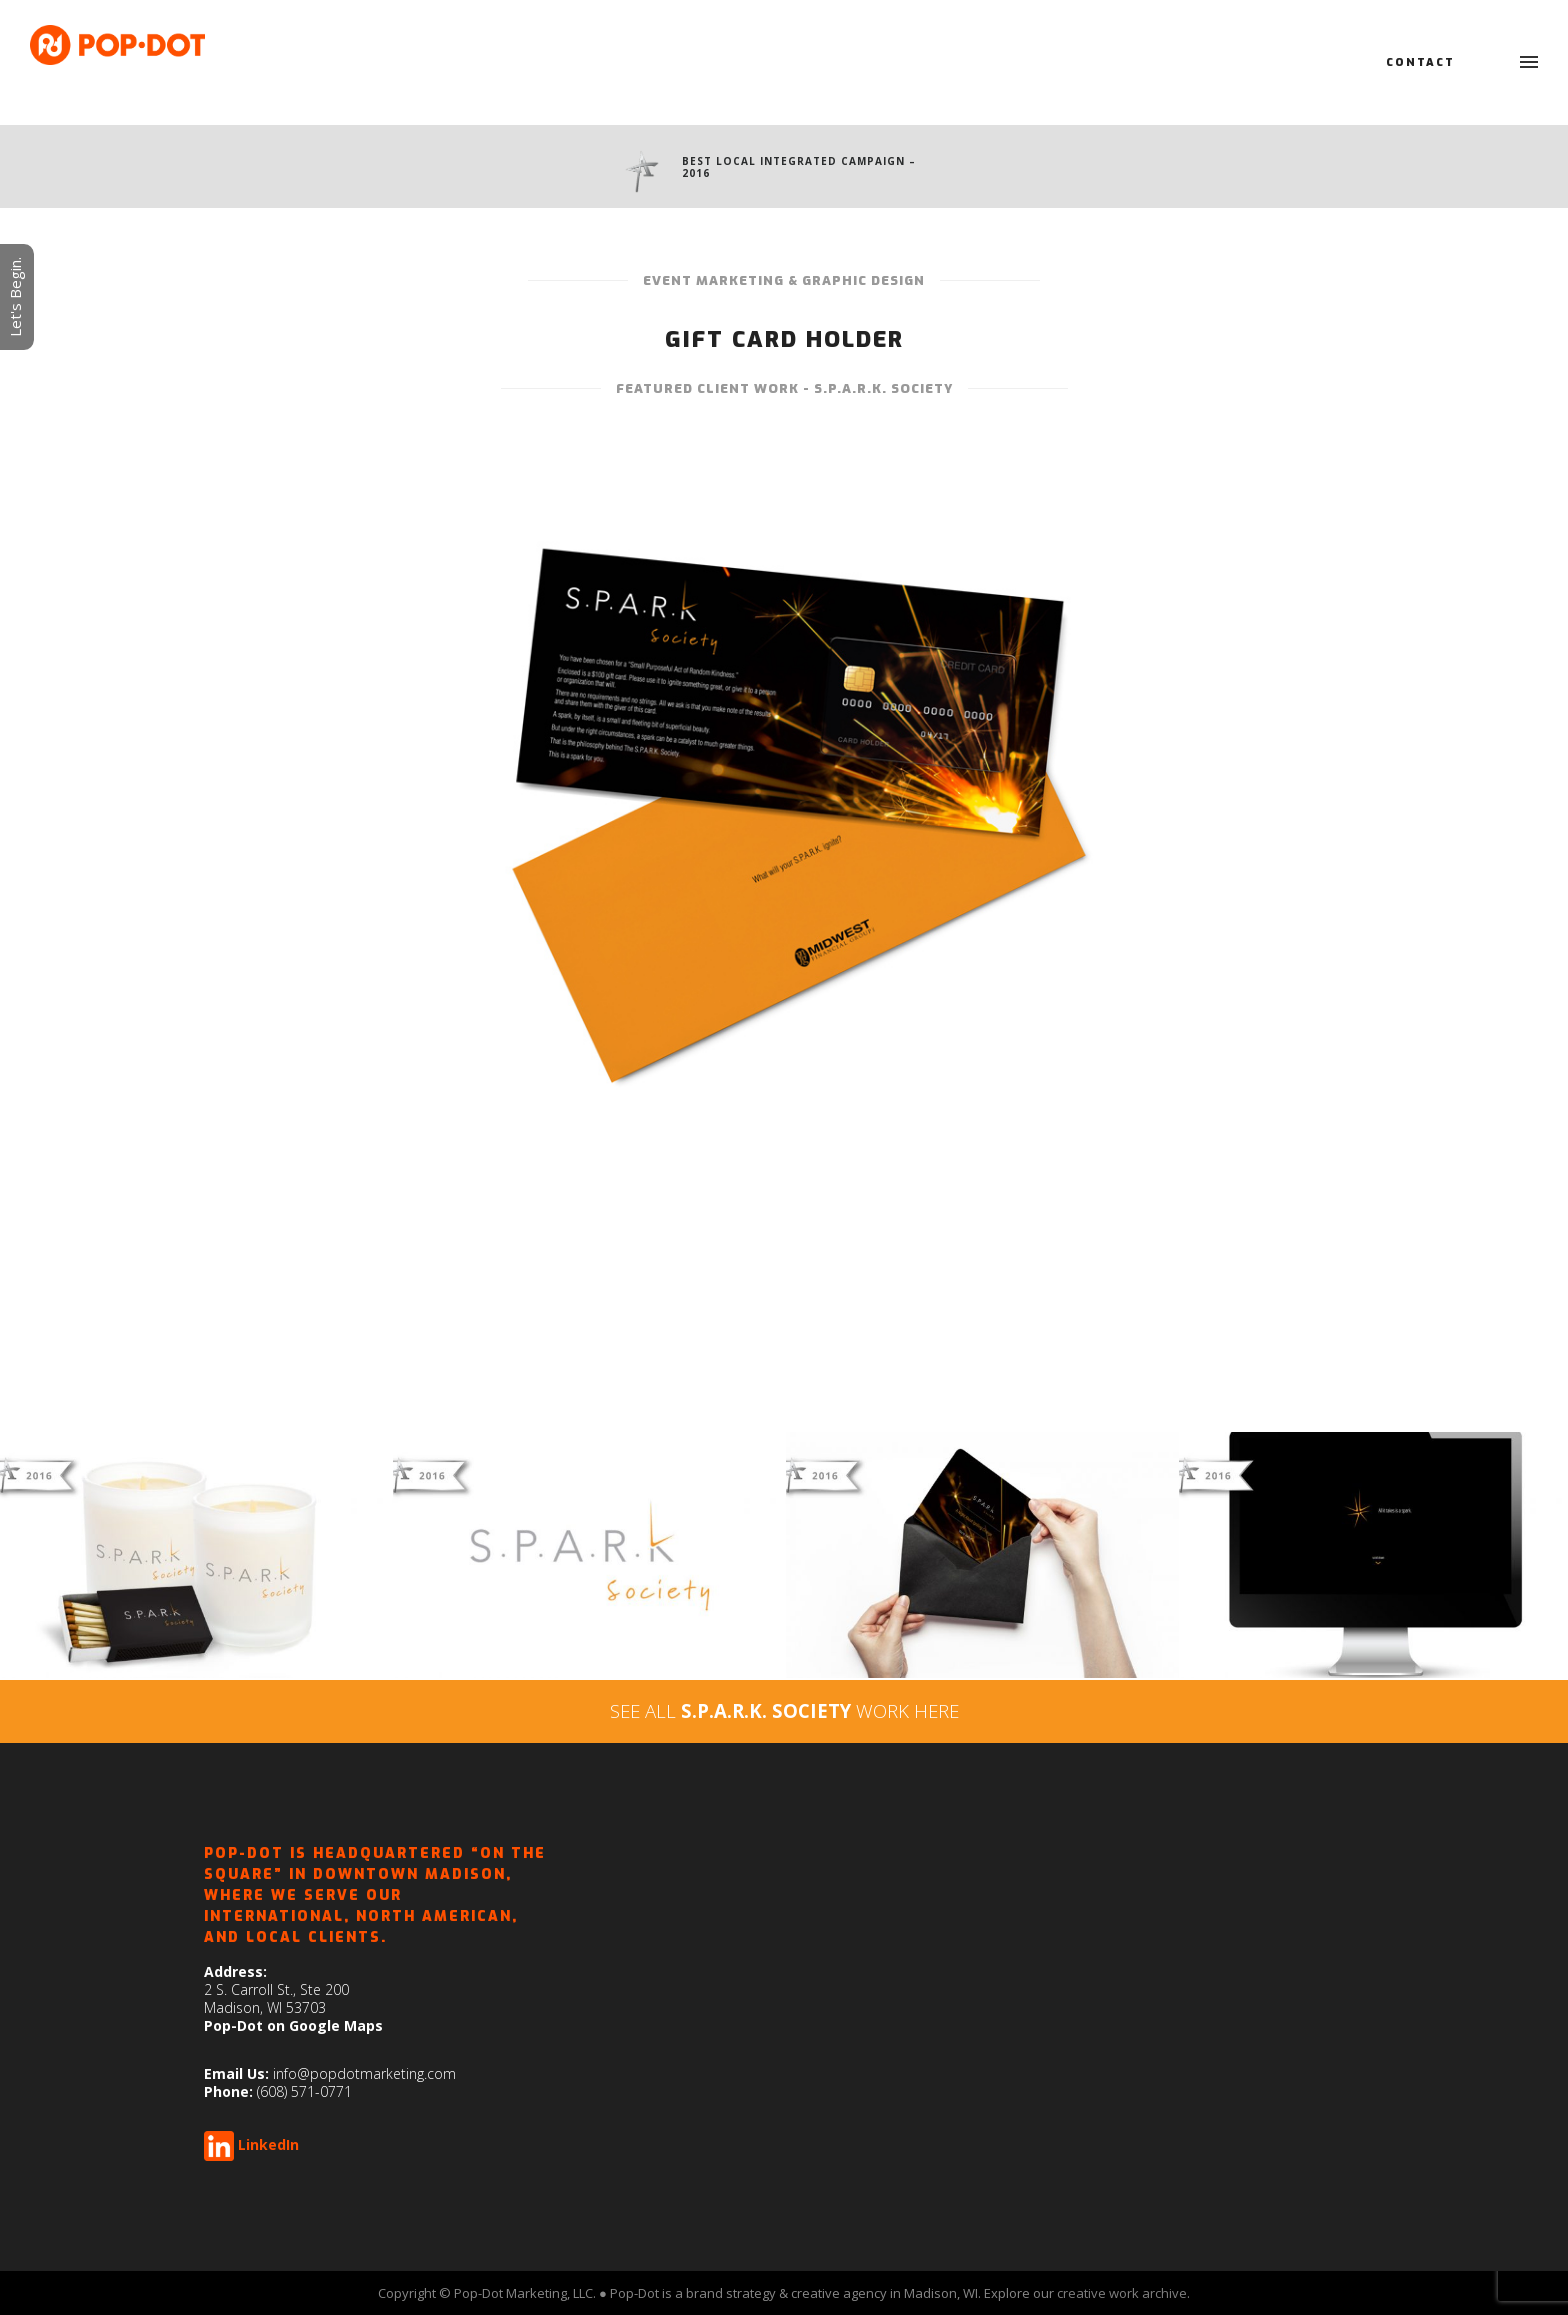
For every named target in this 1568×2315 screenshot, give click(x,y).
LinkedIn (268, 2144)
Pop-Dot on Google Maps (293, 2025)
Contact (1420, 62)
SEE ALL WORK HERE (784, 1710)
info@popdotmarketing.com (364, 2073)
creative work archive (1122, 2293)
